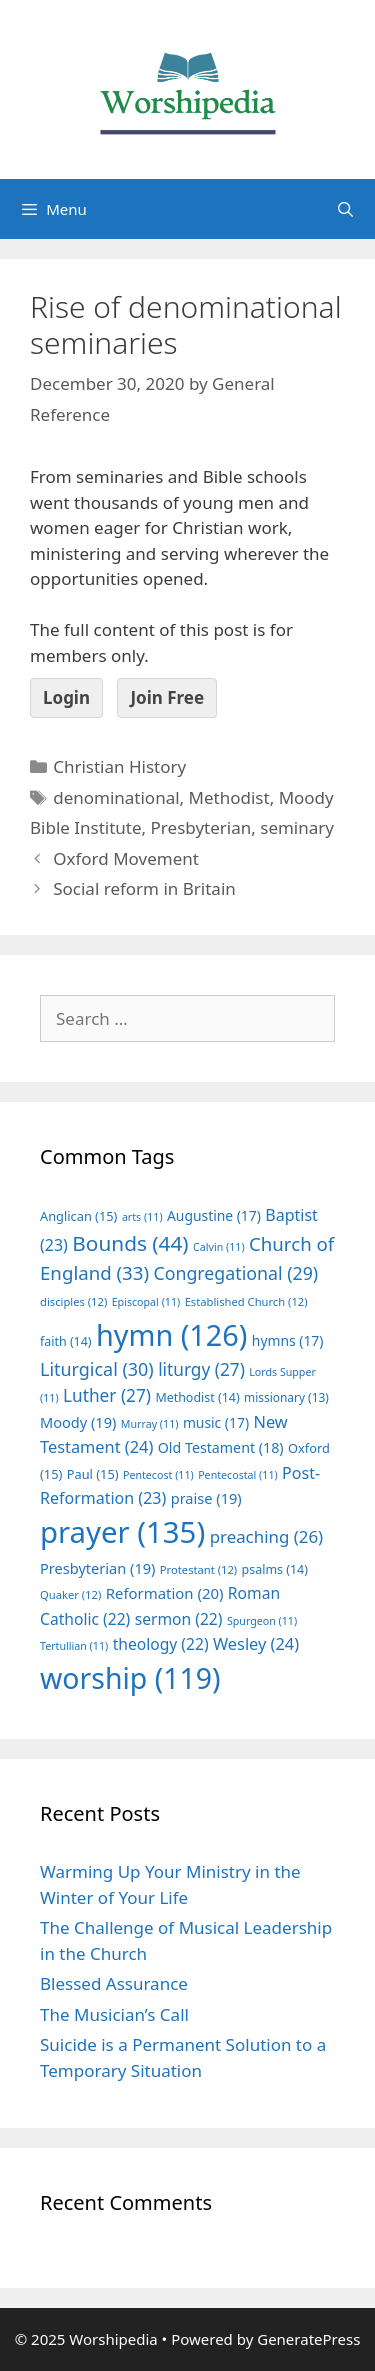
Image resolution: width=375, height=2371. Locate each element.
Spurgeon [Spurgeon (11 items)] (262, 1621)
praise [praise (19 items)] (206, 1498)
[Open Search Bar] (345, 209)
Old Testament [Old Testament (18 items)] (221, 1447)
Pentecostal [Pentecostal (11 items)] (238, 1475)
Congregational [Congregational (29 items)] (235, 1273)
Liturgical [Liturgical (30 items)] (97, 1369)
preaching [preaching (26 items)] (267, 1536)
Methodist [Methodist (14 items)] (197, 1397)
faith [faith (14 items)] (66, 1341)
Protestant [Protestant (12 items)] (198, 1569)
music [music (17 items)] (216, 1422)
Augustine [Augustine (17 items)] (214, 1215)
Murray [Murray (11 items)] (150, 1424)
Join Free (167, 697)
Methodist (229, 797)
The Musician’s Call (114, 2014)
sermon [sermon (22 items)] (179, 1619)
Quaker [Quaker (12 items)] (70, 1594)
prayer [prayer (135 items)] (122, 1532)
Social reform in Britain (144, 888)
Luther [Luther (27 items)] (107, 1395)
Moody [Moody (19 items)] (78, 1422)
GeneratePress (308, 2339)
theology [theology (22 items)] (161, 1644)
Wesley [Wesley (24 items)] (256, 1644)
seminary (297, 827)
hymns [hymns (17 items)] (288, 1340)
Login (66, 697)
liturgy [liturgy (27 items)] (201, 1369)
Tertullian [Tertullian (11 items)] (74, 1646)
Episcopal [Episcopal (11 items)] (146, 1302)
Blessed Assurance (114, 1983)
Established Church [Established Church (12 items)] (246, 1301)
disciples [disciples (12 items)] (73, 1301)
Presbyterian (201, 827)
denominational (116, 797)
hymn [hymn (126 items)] (171, 1334)
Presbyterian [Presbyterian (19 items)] (97, 1568)
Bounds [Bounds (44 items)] (130, 1243)
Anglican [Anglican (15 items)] (78, 1216)
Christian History (119, 766)
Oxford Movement (126, 858)
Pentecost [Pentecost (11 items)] (158, 1475)
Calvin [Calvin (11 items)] (219, 1247)
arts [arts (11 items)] (142, 1217)
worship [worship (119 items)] (130, 1678)
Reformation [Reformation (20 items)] (165, 1593)
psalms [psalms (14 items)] (275, 1569)
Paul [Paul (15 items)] (93, 1474)
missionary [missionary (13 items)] (286, 1397)
